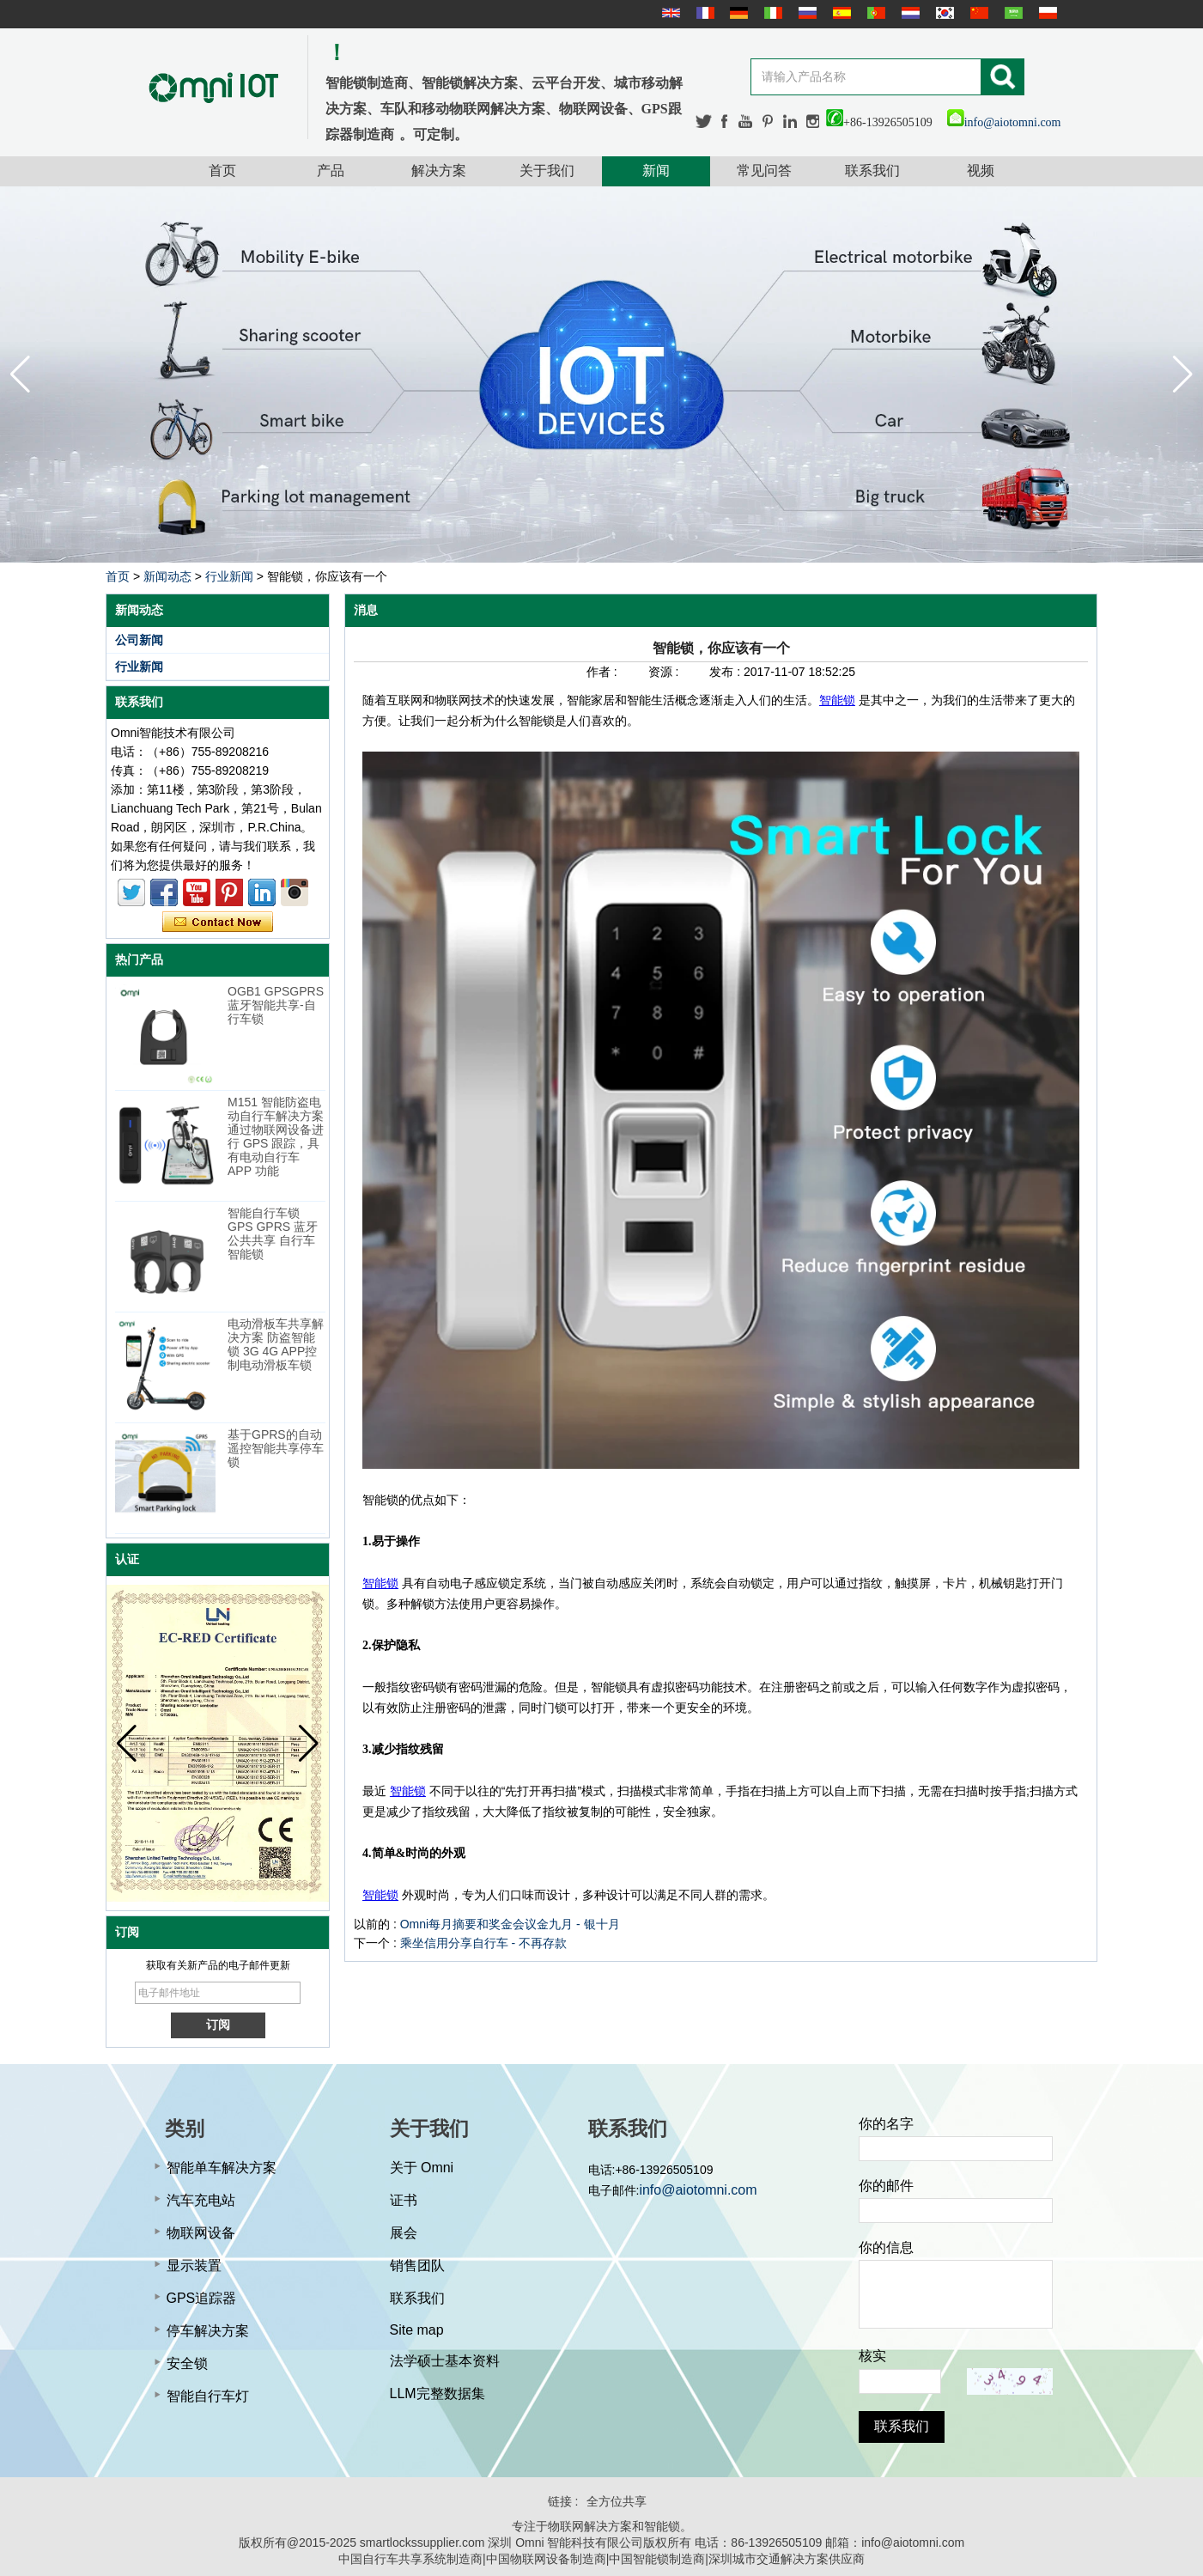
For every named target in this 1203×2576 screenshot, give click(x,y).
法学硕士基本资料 (445, 2361)
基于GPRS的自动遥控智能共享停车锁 (276, 1448)
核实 (872, 2355)
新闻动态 (167, 576)
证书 (403, 2200)
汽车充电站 (201, 2200)
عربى (1011, 13)
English (669, 13)
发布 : (726, 672)
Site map (417, 2330)
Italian (771, 13)
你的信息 (886, 2247)
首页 (222, 170)
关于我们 (546, 170)
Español (840, 13)
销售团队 (417, 2265)
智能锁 (837, 700)
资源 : (665, 672)
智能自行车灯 (208, 2396)
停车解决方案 (208, 2330)
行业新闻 (229, 576)
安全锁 (187, 2363)
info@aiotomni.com (1004, 122)
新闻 (656, 170)
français (703, 13)
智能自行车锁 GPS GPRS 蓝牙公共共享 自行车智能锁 (273, 1233)
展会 (403, 2233)
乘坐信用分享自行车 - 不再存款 (483, 1943)
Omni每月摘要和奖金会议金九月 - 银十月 (510, 1924)
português (874, 13)
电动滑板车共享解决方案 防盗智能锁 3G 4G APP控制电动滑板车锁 (276, 1344)
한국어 (943, 13)
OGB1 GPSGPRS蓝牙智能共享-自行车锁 (276, 1005)
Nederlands (908, 13)
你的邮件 (886, 2185)
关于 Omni (422, 2167)
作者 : (603, 672)
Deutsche (737, 13)
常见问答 (764, 170)
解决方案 (438, 170)
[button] (1182, 374)
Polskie (1046, 13)
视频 (980, 170)
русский (805, 13)
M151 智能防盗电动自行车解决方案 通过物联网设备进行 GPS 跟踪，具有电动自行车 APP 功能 (276, 1136)
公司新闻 (139, 640)
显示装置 (194, 2265)
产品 (330, 170)
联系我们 (872, 170)
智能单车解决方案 (221, 2167)
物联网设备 (201, 2233)
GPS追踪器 (202, 2298)
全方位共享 (616, 2501)
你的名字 (886, 2123)
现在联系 (217, 922)
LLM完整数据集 (437, 2393)
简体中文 (977, 13)
